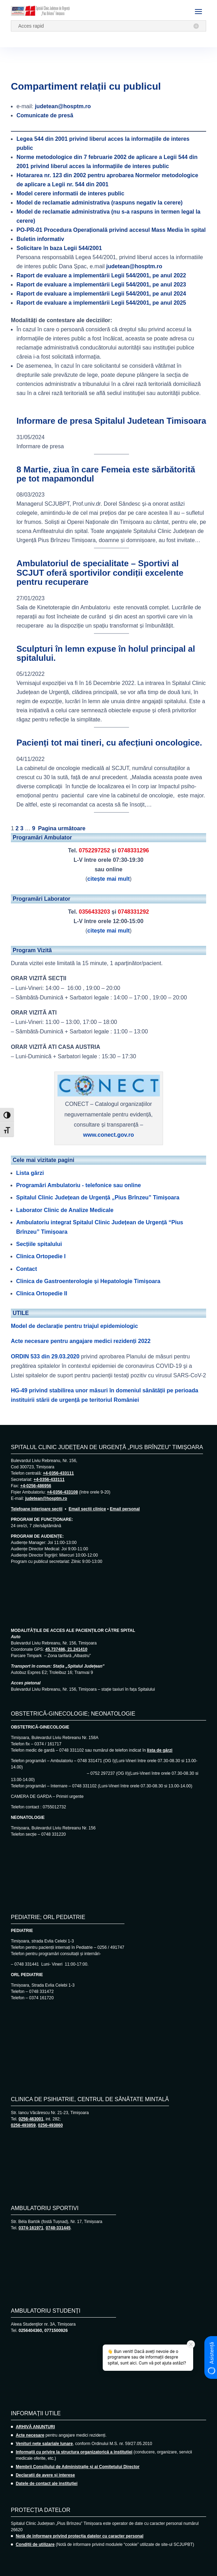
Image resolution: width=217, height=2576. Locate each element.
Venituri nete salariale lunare (44, 2443)
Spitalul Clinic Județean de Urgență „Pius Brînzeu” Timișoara (97, 1197)
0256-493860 (50, 2125)
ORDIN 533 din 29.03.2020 (45, 1356)
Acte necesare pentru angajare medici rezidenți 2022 (80, 1341)
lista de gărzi (159, 1750)
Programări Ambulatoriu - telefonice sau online (78, 1185)
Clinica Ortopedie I (41, 1256)
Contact (26, 1269)
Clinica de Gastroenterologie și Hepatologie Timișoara (88, 1281)
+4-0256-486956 (35, 1485)
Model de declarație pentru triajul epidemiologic (74, 1326)
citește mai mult (108, 879)
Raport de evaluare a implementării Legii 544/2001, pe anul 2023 (101, 285)
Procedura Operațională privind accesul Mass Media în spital (111, 230)
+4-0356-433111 (58, 1473)
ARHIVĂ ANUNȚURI (35, 2426)
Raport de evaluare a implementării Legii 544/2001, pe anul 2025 (101, 303)
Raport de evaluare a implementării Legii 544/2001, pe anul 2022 (101, 275)
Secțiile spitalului (39, 1244)
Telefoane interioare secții (36, 1509)
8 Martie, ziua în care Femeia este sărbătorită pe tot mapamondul (105, 474)
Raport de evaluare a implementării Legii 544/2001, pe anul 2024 (101, 294)
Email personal (125, 1509)
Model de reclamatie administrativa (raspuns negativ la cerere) (99, 203)
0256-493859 (23, 2125)
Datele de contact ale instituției (46, 2483)
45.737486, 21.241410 (66, 1649)
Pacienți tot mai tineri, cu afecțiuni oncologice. (109, 742)
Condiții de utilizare (35, 2544)
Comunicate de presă (44, 115)
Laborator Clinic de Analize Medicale (65, 1210)
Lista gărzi (30, 1173)
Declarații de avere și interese (45, 2475)
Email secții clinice (87, 1509)
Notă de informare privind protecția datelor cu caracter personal (79, 2536)
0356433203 (94, 912)
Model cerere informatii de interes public (70, 193)
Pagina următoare (61, 828)
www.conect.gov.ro (108, 1135)
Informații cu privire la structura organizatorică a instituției (74, 2452)
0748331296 (133, 850)
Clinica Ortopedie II (41, 1293)
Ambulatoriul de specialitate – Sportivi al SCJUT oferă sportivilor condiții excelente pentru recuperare (99, 573)
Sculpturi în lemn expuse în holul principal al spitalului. (105, 653)
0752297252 (94, 850)
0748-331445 (58, 2227)
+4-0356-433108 (62, 1492)
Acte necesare (30, 2435)
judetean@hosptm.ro (63, 106)
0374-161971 (31, 2227)
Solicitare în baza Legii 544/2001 (59, 248)
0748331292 (133, 912)
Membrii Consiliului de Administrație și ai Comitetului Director (78, 2466)
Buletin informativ (40, 239)
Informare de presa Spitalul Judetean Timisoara (111, 420)
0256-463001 (31, 2119)
